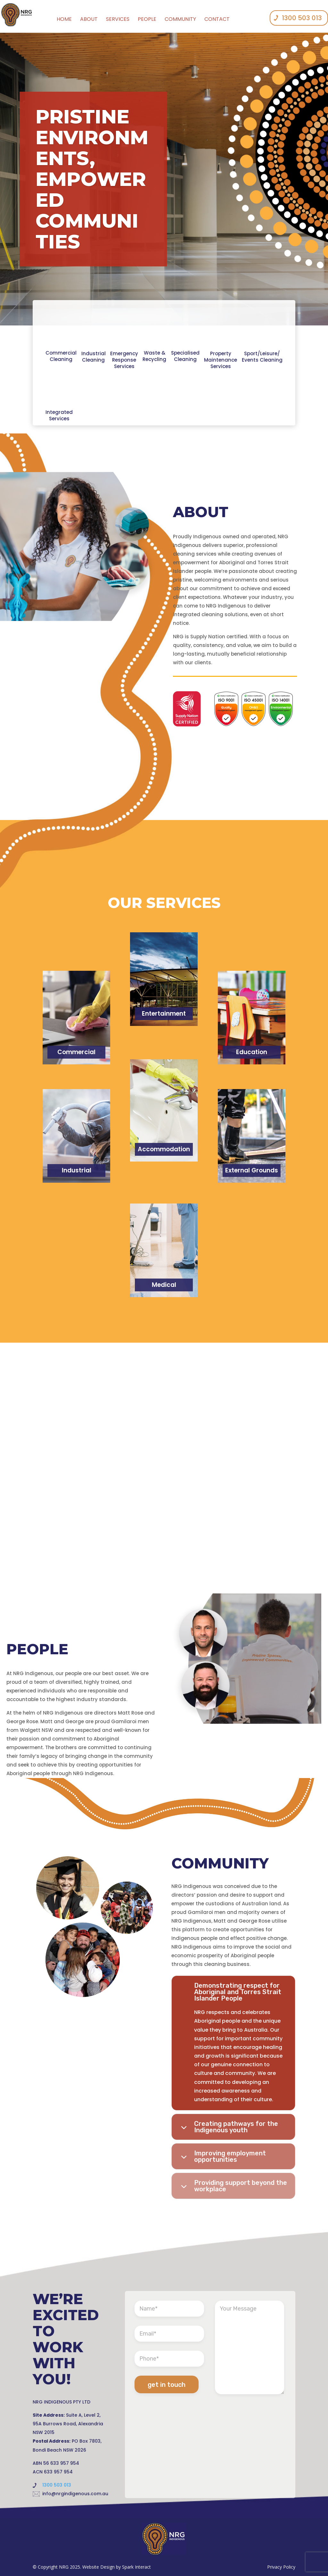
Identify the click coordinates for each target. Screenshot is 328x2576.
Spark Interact (136, 2567)
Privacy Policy (281, 2567)
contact (217, 19)
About (89, 19)
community (180, 19)
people (147, 19)
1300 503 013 (302, 17)
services (117, 19)
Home (64, 19)
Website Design (98, 2567)
